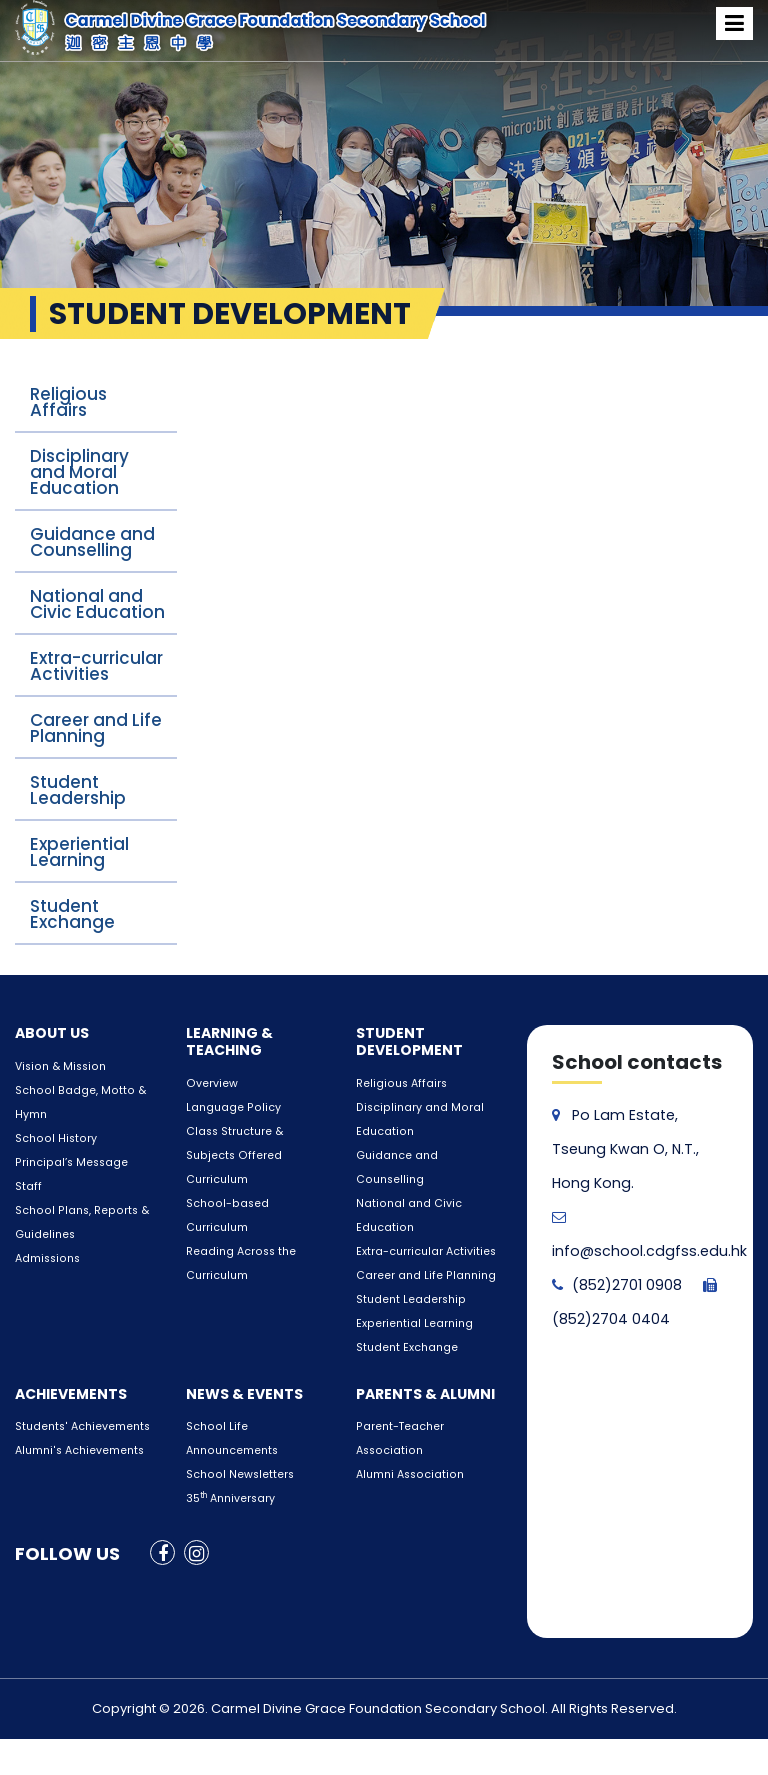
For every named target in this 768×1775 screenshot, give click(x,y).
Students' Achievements (78, 1402)
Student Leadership (78, 790)
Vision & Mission (57, 1066)
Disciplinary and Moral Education (79, 472)
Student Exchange (72, 914)
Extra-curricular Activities (96, 666)
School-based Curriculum (254, 1203)
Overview (209, 1083)
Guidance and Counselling (92, 542)
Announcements (229, 1426)
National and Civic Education (97, 604)
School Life (213, 1402)
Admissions (46, 1258)
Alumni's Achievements (76, 1426)
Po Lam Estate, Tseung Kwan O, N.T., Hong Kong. (623, 1149)
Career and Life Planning (96, 728)
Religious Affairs (68, 402)
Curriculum (215, 1179)
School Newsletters (235, 1450)
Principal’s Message (67, 1162)
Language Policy (229, 1107)
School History (52, 1138)
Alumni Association (407, 1450)
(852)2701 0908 (616, 1285)
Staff (27, 1186)
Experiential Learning (79, 852)
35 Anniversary (229, 1474)
